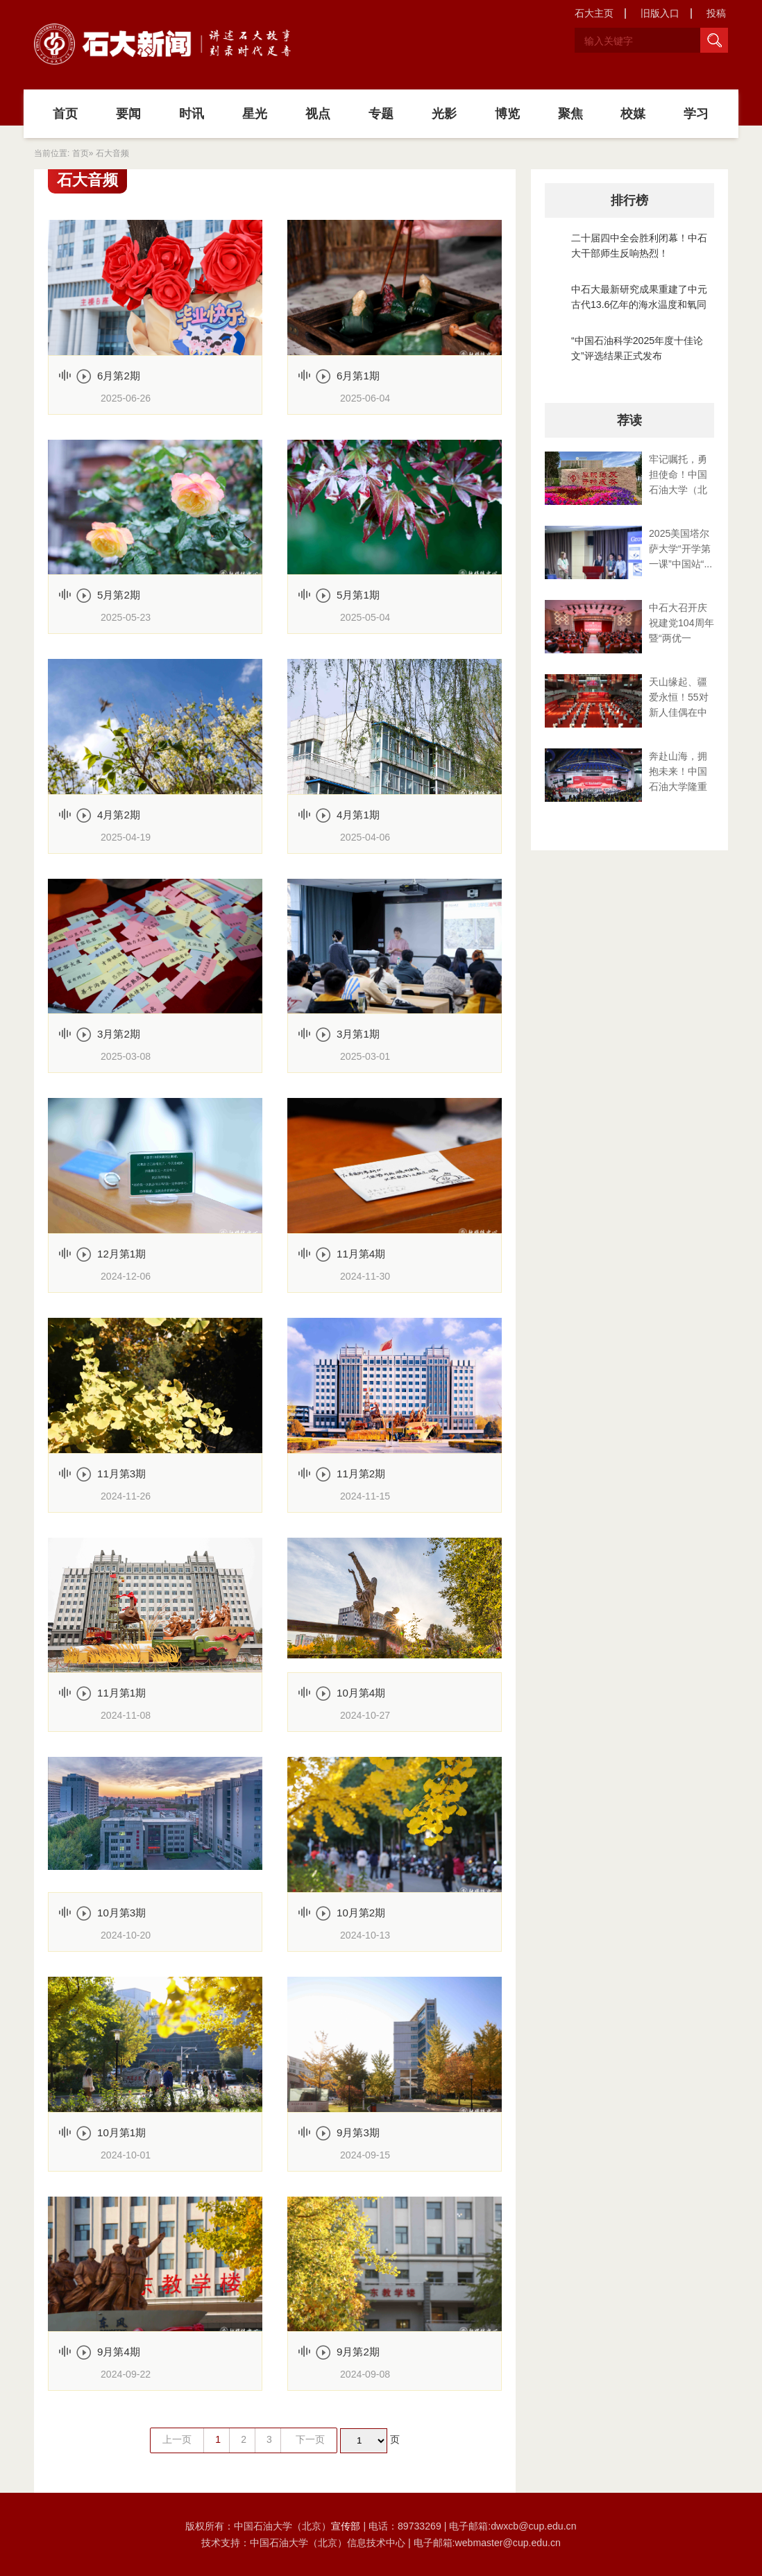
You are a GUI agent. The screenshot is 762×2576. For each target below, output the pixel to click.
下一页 (310, 2439)
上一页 (177, 2439)
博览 (507, 114)
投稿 (716, 13)
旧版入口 (660, 13)
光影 (444, 114)
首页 (65, 114)
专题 (381, 114)
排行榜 (629, 200)
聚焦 (570, 114)
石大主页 (594, 13)
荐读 (629, 420)
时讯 (191, 114)
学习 (696, 114)
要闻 (128, 114)
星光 (254, 114)
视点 (317, 114)
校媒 (632, 114)
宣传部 (347, 2526)
